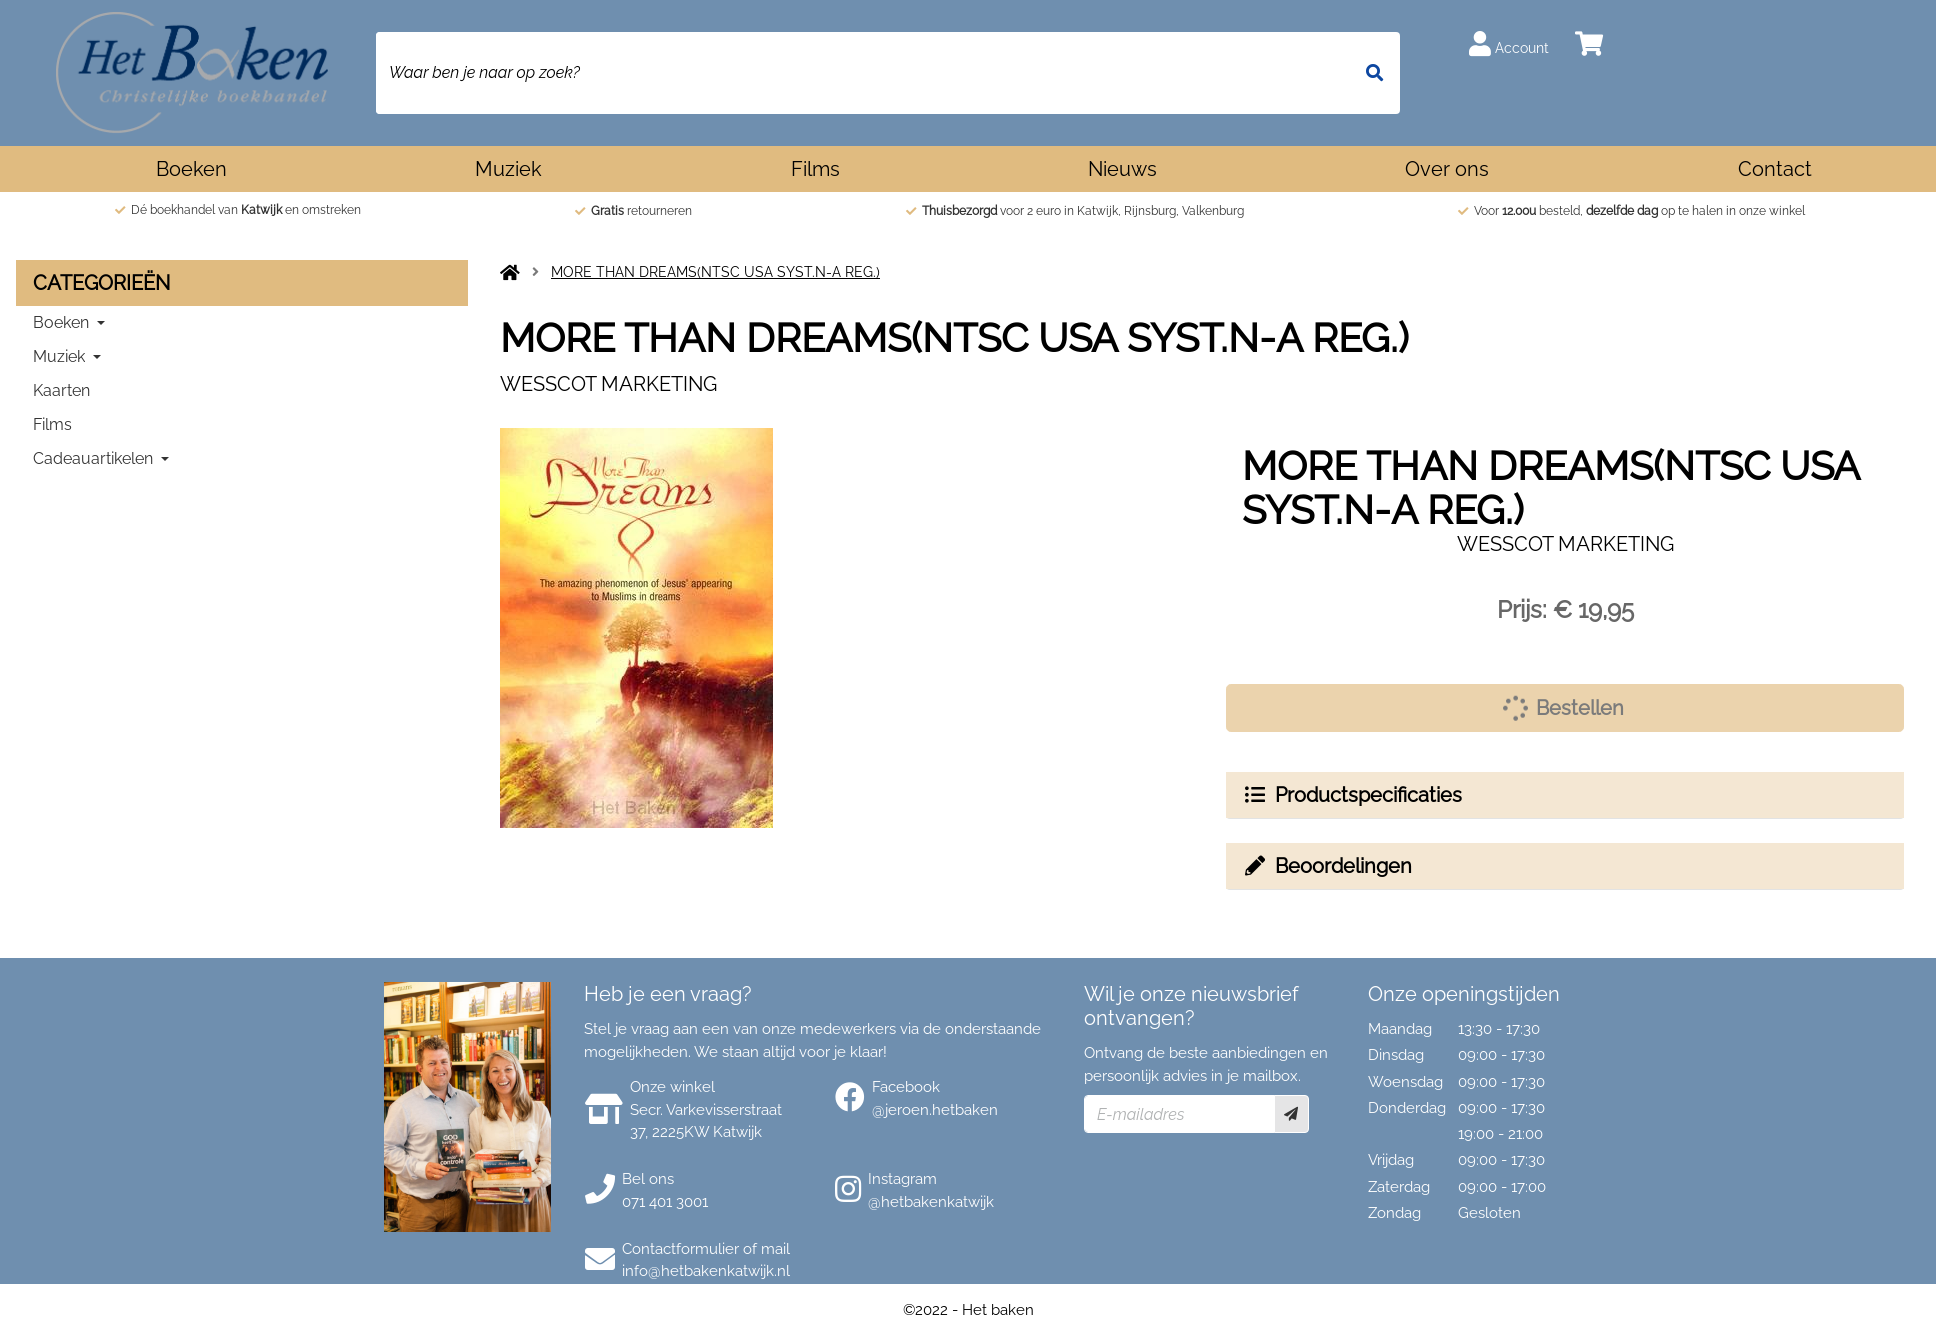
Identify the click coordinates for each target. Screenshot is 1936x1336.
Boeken (191, 169)
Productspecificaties (1352, 795)
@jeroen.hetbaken (935, 1110)
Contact (1775, 169)
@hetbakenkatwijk (931, 1202)
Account (1509, 43)
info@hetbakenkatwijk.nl (706, 1271)
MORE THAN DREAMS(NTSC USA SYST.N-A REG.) (715, 272)
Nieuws (1122, 169)
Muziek (508, 169)
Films (815, 169)
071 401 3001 (665, 1202)
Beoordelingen (1327, 866)
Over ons (1447, 169)
